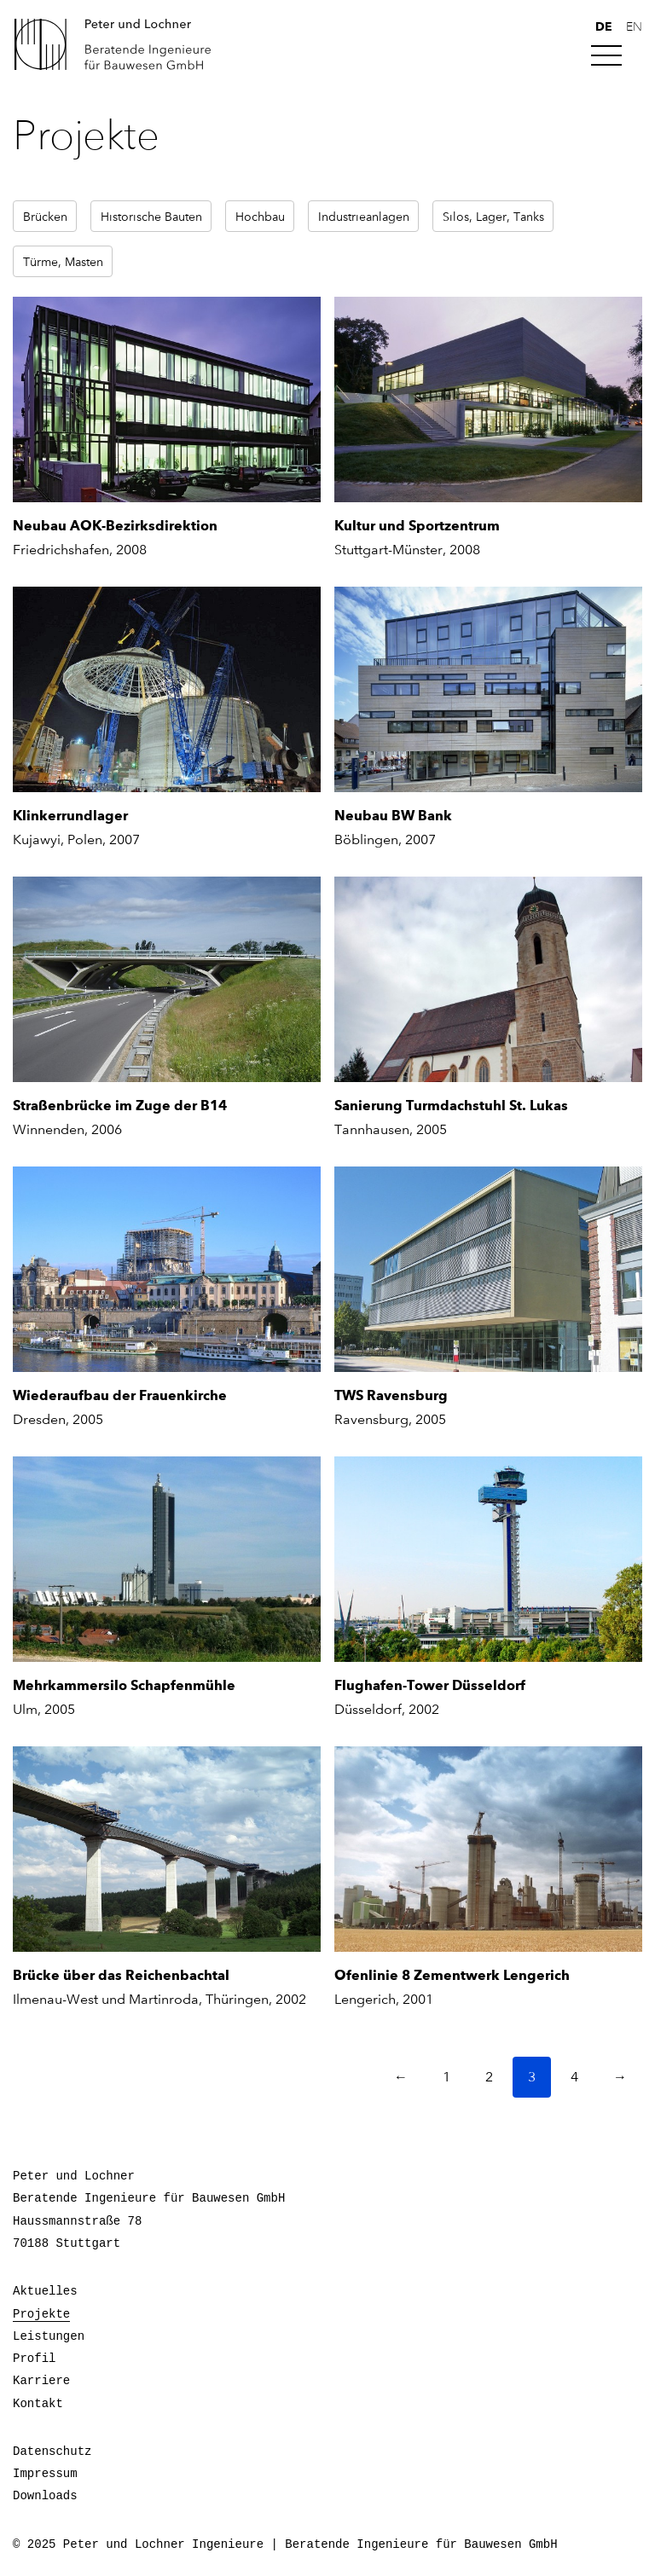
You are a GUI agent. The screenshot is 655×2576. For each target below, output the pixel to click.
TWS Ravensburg (391, 1395)
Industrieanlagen (363, 216)
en (634, 27)
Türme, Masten (63, 261)
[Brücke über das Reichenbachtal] (167, 1849)
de (603, 26)
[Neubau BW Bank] (488, 689)
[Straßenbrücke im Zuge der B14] (167, 979)
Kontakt (38, 2404)
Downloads (45, 2496)
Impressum (45, 2473)
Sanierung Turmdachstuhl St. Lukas (451, 1105)
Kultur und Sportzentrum (417, 526)
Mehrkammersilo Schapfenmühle (124, 1685)
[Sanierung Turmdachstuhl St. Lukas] (488, 979)
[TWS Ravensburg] (488, 1269)
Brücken (45, 216)
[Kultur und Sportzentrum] (488, 399)
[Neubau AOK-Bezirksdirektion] (167, 399)
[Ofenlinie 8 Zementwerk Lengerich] (488, 1849)
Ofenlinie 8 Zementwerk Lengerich (452, 1975)
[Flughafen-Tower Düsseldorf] (488, 1559)
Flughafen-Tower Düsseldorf (429, 1685)
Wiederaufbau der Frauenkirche (120, 1395)
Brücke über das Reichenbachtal (121, 1975)
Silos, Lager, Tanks (493, 216)
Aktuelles (45, 2291)
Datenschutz (52, 2451)
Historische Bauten (151, 216)
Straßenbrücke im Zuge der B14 (120, 1105)
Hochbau (260, 216)
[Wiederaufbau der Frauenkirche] (167, 1269)
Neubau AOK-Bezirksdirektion (115, 526)
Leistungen (48, 2336)
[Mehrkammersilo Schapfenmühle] (167, 1559)
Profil (34, 2358)
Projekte (41, 2314)
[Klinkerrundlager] (167, 689)
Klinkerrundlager (70, 816)
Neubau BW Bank (393, 816)
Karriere (41, 2381)
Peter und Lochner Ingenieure (119, 44)
